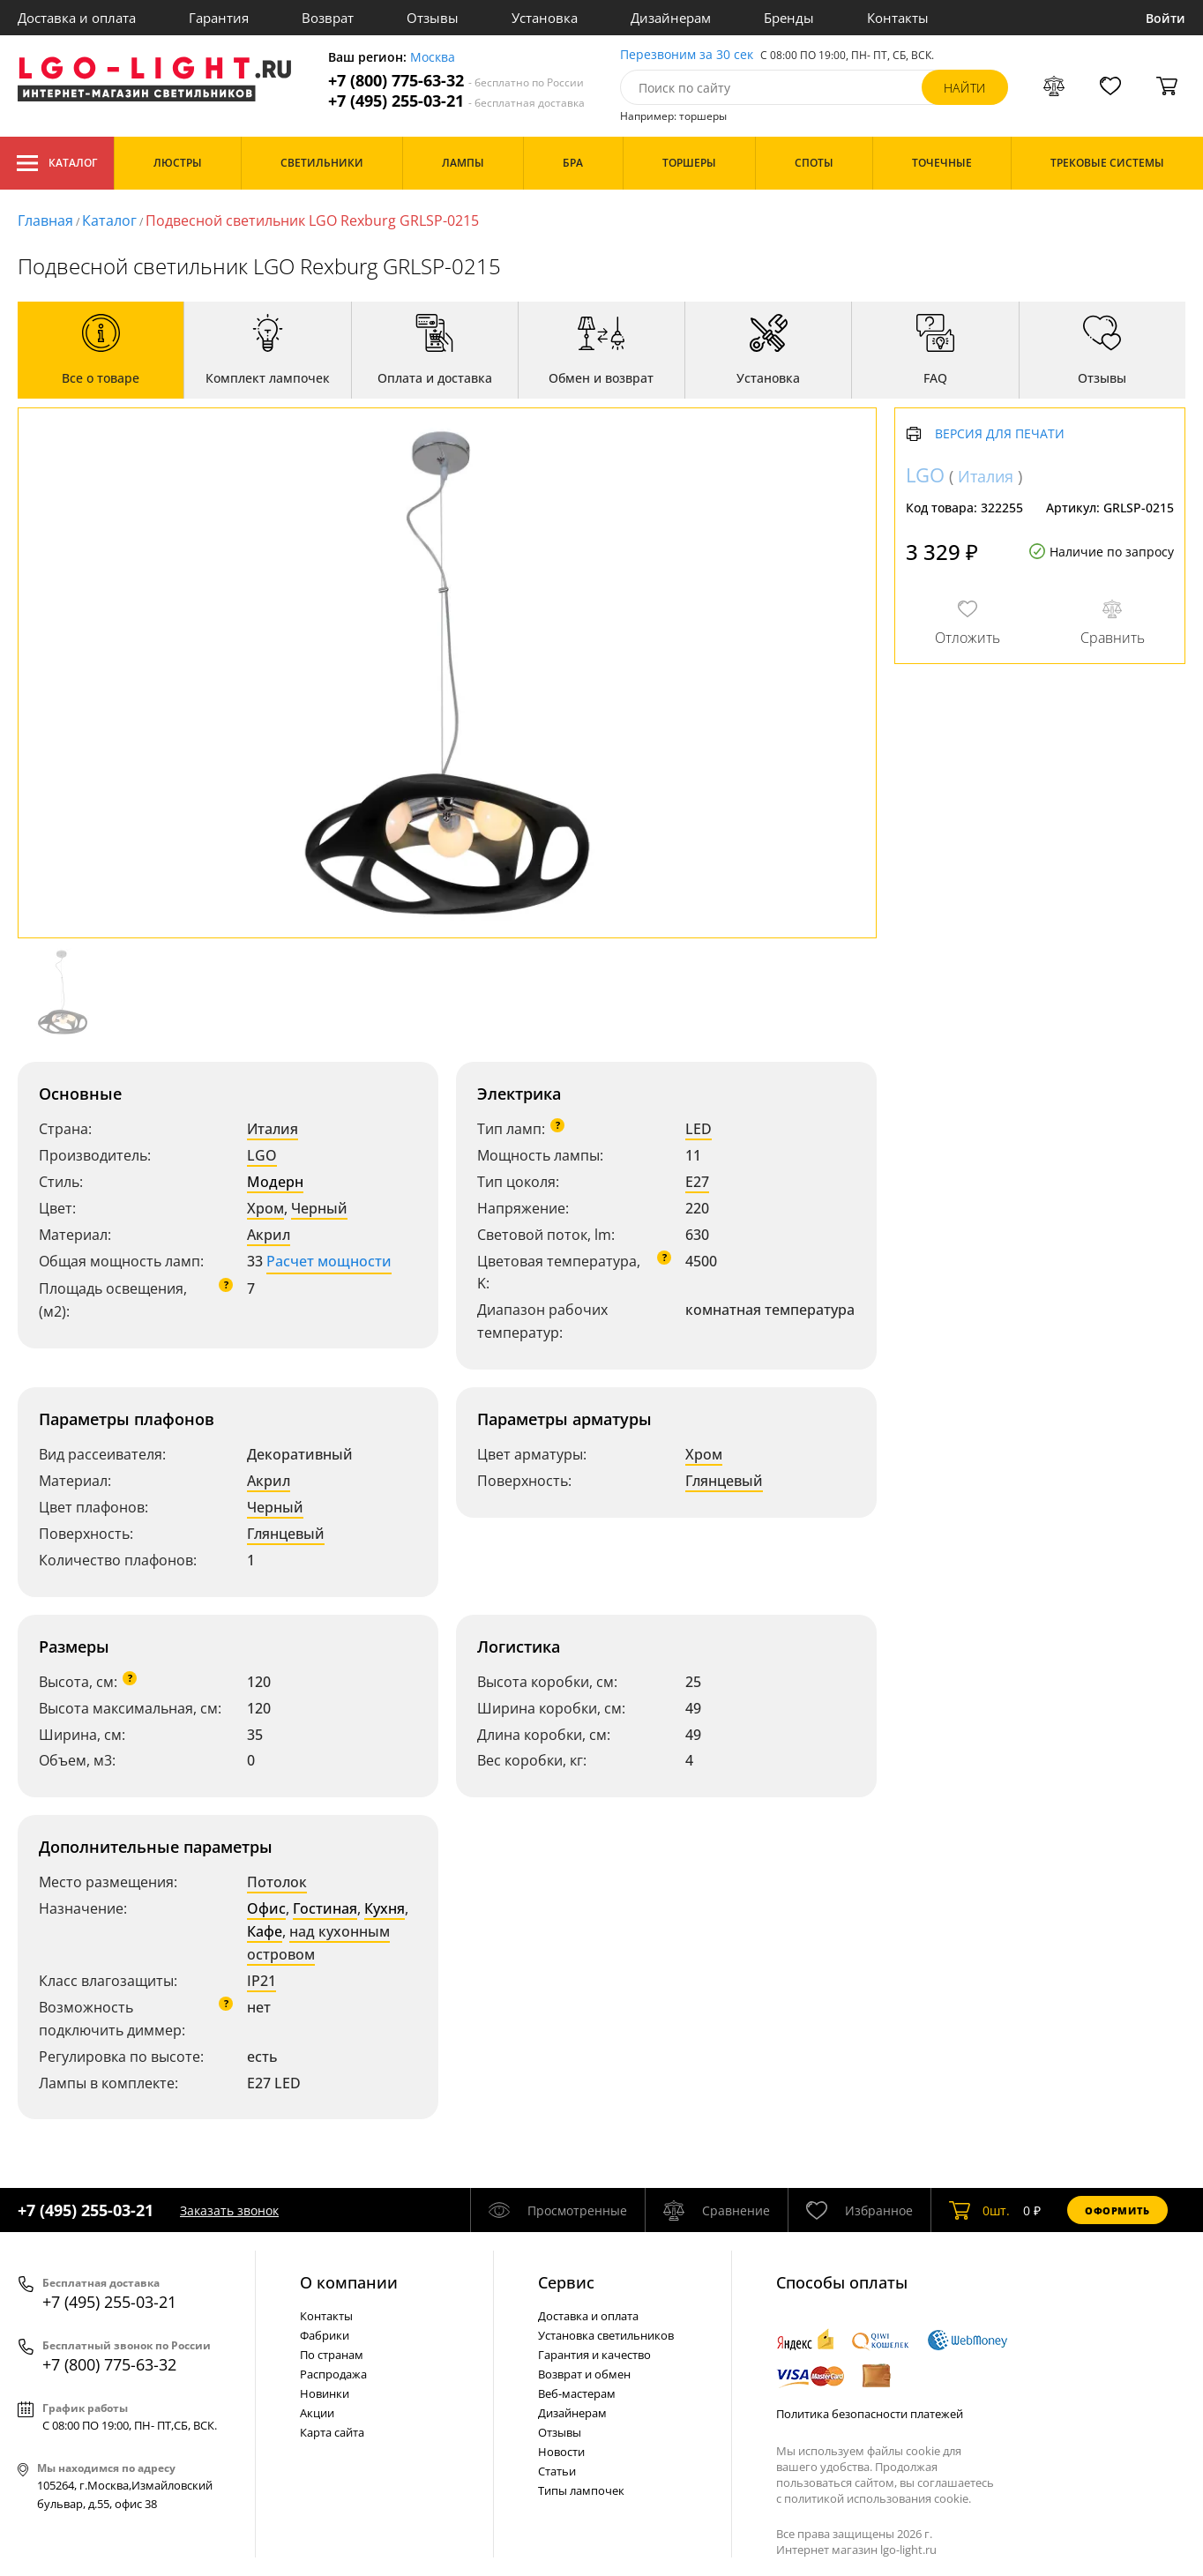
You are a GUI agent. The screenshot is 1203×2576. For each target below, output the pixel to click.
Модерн (275, 1181)
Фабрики (324, 2335)
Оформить (1117, 2210)
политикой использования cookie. (877, 2498)
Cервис (566, 2282)
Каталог (57, 163)
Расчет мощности (329, 1261)
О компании (349, 2282)
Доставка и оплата (77, 17)
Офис (266, 1908)
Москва (432, 57)
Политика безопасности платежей (869, 2414)
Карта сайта (332, 2432)
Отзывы (433, 17)
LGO (262, 1155)
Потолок (277, 1882)
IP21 (261, 1980)
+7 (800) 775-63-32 (456, 81)
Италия (272, 1129)
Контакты (898, 17)
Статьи (557, 2471)
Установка (545, 17)
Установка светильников (606, 2335)
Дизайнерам (671, 17)
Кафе (264, 1931)
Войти (1165, 18)
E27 (697, 1181)
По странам (331, 2355)
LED (698, 1129)
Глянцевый (286, 1533)
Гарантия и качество (594, 2355)
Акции (317, 2413)
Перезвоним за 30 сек (686, 55)
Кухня (384, 1908)
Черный (319, 1208)
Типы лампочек (581, 2490)
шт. (979, 2210)
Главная (45, 220)
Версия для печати (1000, 434)
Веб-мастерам (577, 2393)
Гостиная (325, 1908)
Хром (265, 1208)
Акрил (268, 1234)
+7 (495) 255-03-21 (456, 101)
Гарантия (219, 17)
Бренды (789, 17)
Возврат (328, 17)
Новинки (324, 2393)
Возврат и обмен (584, 2374)
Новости (561, 2452)
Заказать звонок (229, 2210)
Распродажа (333, 2374)
